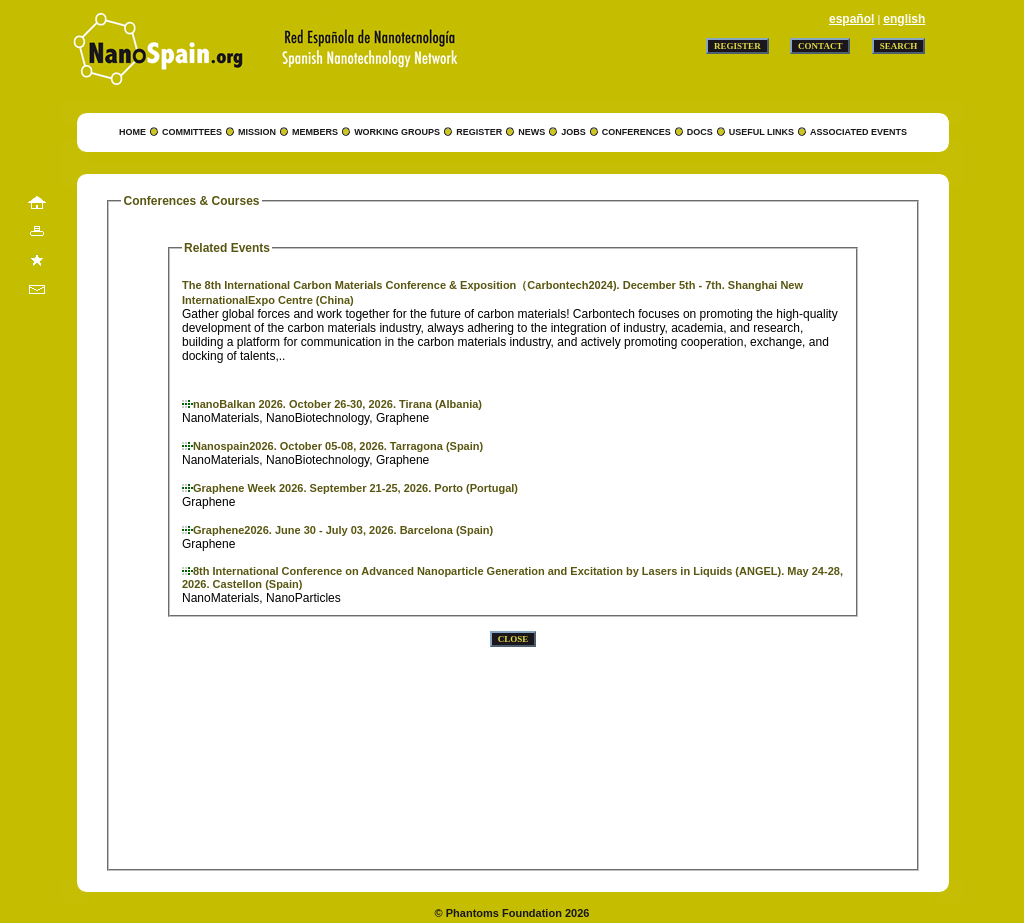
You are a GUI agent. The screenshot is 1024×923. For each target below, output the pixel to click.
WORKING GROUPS (397, 132)
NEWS (531, 132)
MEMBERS (315, 132)
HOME (132, 132)
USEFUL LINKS (761, 132)
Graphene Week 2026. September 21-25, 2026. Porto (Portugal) (355, 488)
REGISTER (479, 132)
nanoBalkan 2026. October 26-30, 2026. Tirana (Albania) (337, 404)
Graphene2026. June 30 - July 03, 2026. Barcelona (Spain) (343, 530)
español (851, 19)
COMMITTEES (192, 132)
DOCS (700, 132)
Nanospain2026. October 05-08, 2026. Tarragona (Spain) (338, 446)
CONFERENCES (636, 132)
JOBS (573, 132)
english (904, 19)
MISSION (257, 132)
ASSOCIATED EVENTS (858, 132)
